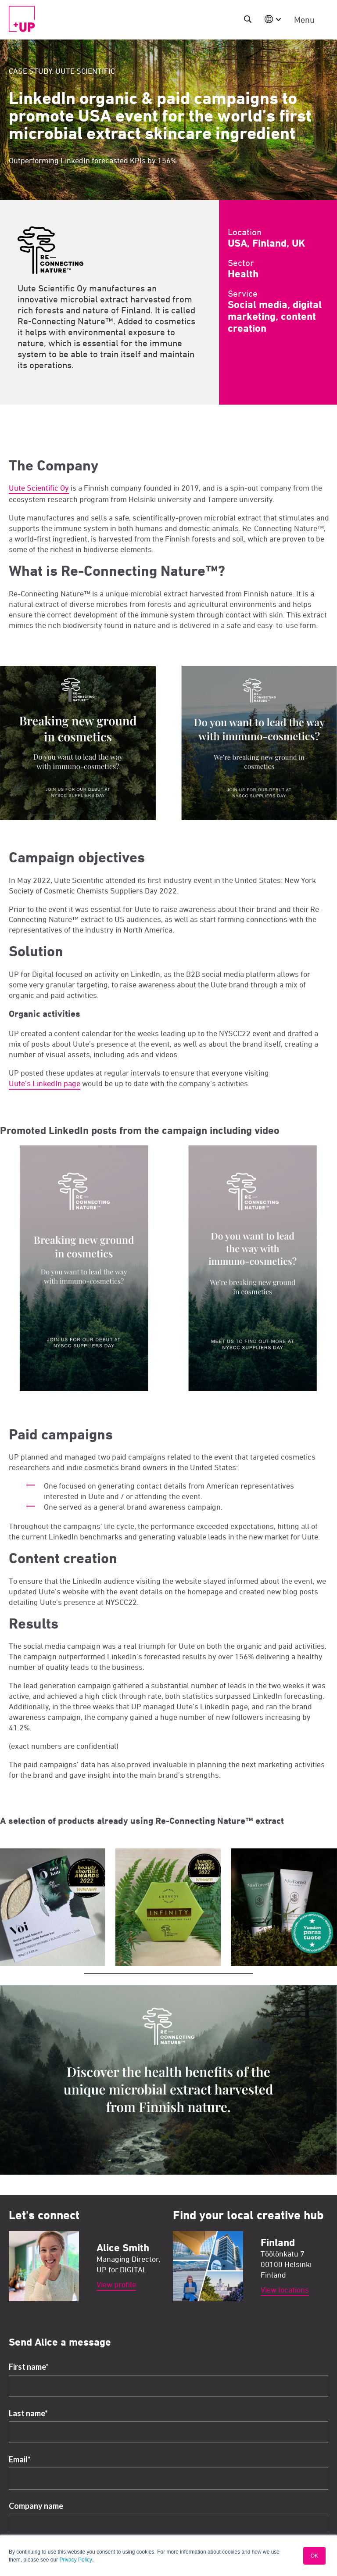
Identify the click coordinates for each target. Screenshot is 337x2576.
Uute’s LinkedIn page (44, 1083)
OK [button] (314, 2556)
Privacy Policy (75, 2560)
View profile (116, 2284)
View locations (285, 2289)
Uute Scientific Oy (39, 487)
